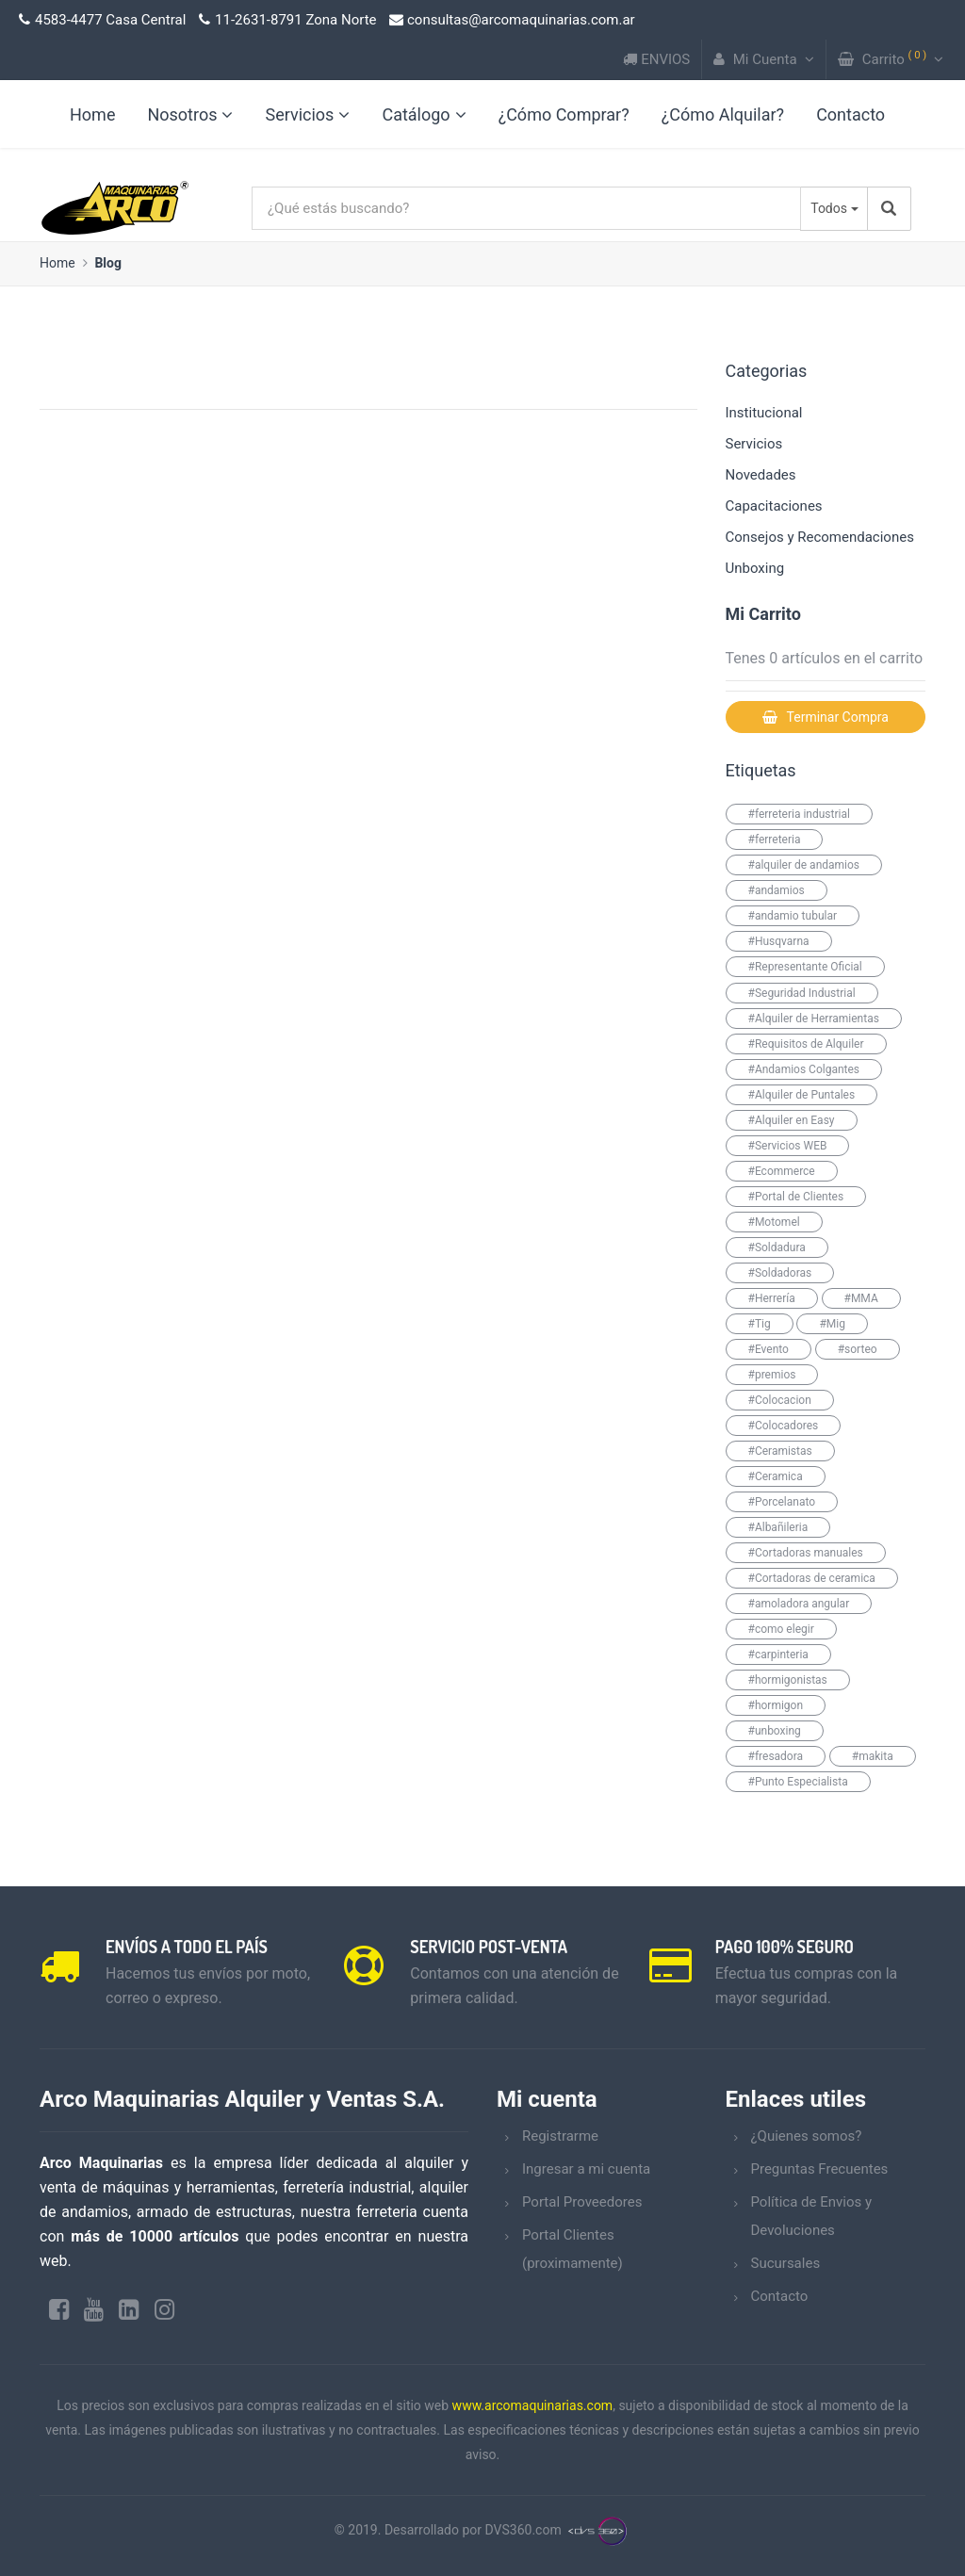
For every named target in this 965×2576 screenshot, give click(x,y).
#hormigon (776, 1705)
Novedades (761, 474)
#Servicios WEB (787, 1145)
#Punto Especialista (798, 1781)
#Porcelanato (782, 1501)
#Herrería (771, 1298)
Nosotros (190, 114)
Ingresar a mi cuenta (586, 2168)
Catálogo (424, 114)
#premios (772, 1374)
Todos (828, 208)
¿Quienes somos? (806, 2136)
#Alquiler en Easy (791, 1120)
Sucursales (786, 2263)
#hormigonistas (787, 1680)
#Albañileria (778, 1527)
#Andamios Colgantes (804, 1069)
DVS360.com (523, 2530)
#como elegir (781, 1629)
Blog (108, 262)
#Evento (768, 1349)
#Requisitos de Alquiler (806, 1044)
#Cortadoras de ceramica (811, 1578)
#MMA (861, 1298)
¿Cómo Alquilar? (723, 114)
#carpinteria (778, 1654)
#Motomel (774, 1222)
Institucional (764, 412)
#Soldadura (777, 1247)
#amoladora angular (799, 1603)
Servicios (307, 114)
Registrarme (560, 2136)
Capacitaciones (774, 505)
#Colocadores (783, 1425)
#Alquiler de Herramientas (813, 1018)
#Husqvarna (779, 941)
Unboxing (755, 568)
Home (57, 262)
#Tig (759, 1323)
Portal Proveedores (582, 2201)
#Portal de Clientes (796, 1196)
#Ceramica (775, 1476)
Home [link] (92, 114)
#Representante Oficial (805, 966)
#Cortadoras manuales (805, 1552)
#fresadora (776, 1756)
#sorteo (857, 1349)
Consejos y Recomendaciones (820, 537)
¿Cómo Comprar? (564, 114)
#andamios (776, 890)
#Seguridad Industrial (802, 993)
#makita (872, 1756)
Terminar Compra (825, 717)
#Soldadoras (780, 1273)
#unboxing (774, 1730)
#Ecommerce (781, 1171)
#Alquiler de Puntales (802, 1094)
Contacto (850, 114)
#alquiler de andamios (804, 865)
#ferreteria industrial (799, 814)
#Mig (832, 1323)
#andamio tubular (793, 915)
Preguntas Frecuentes (820, 2168)
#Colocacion (779, 1400)
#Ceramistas (780, 1451)
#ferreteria (774, 839)
